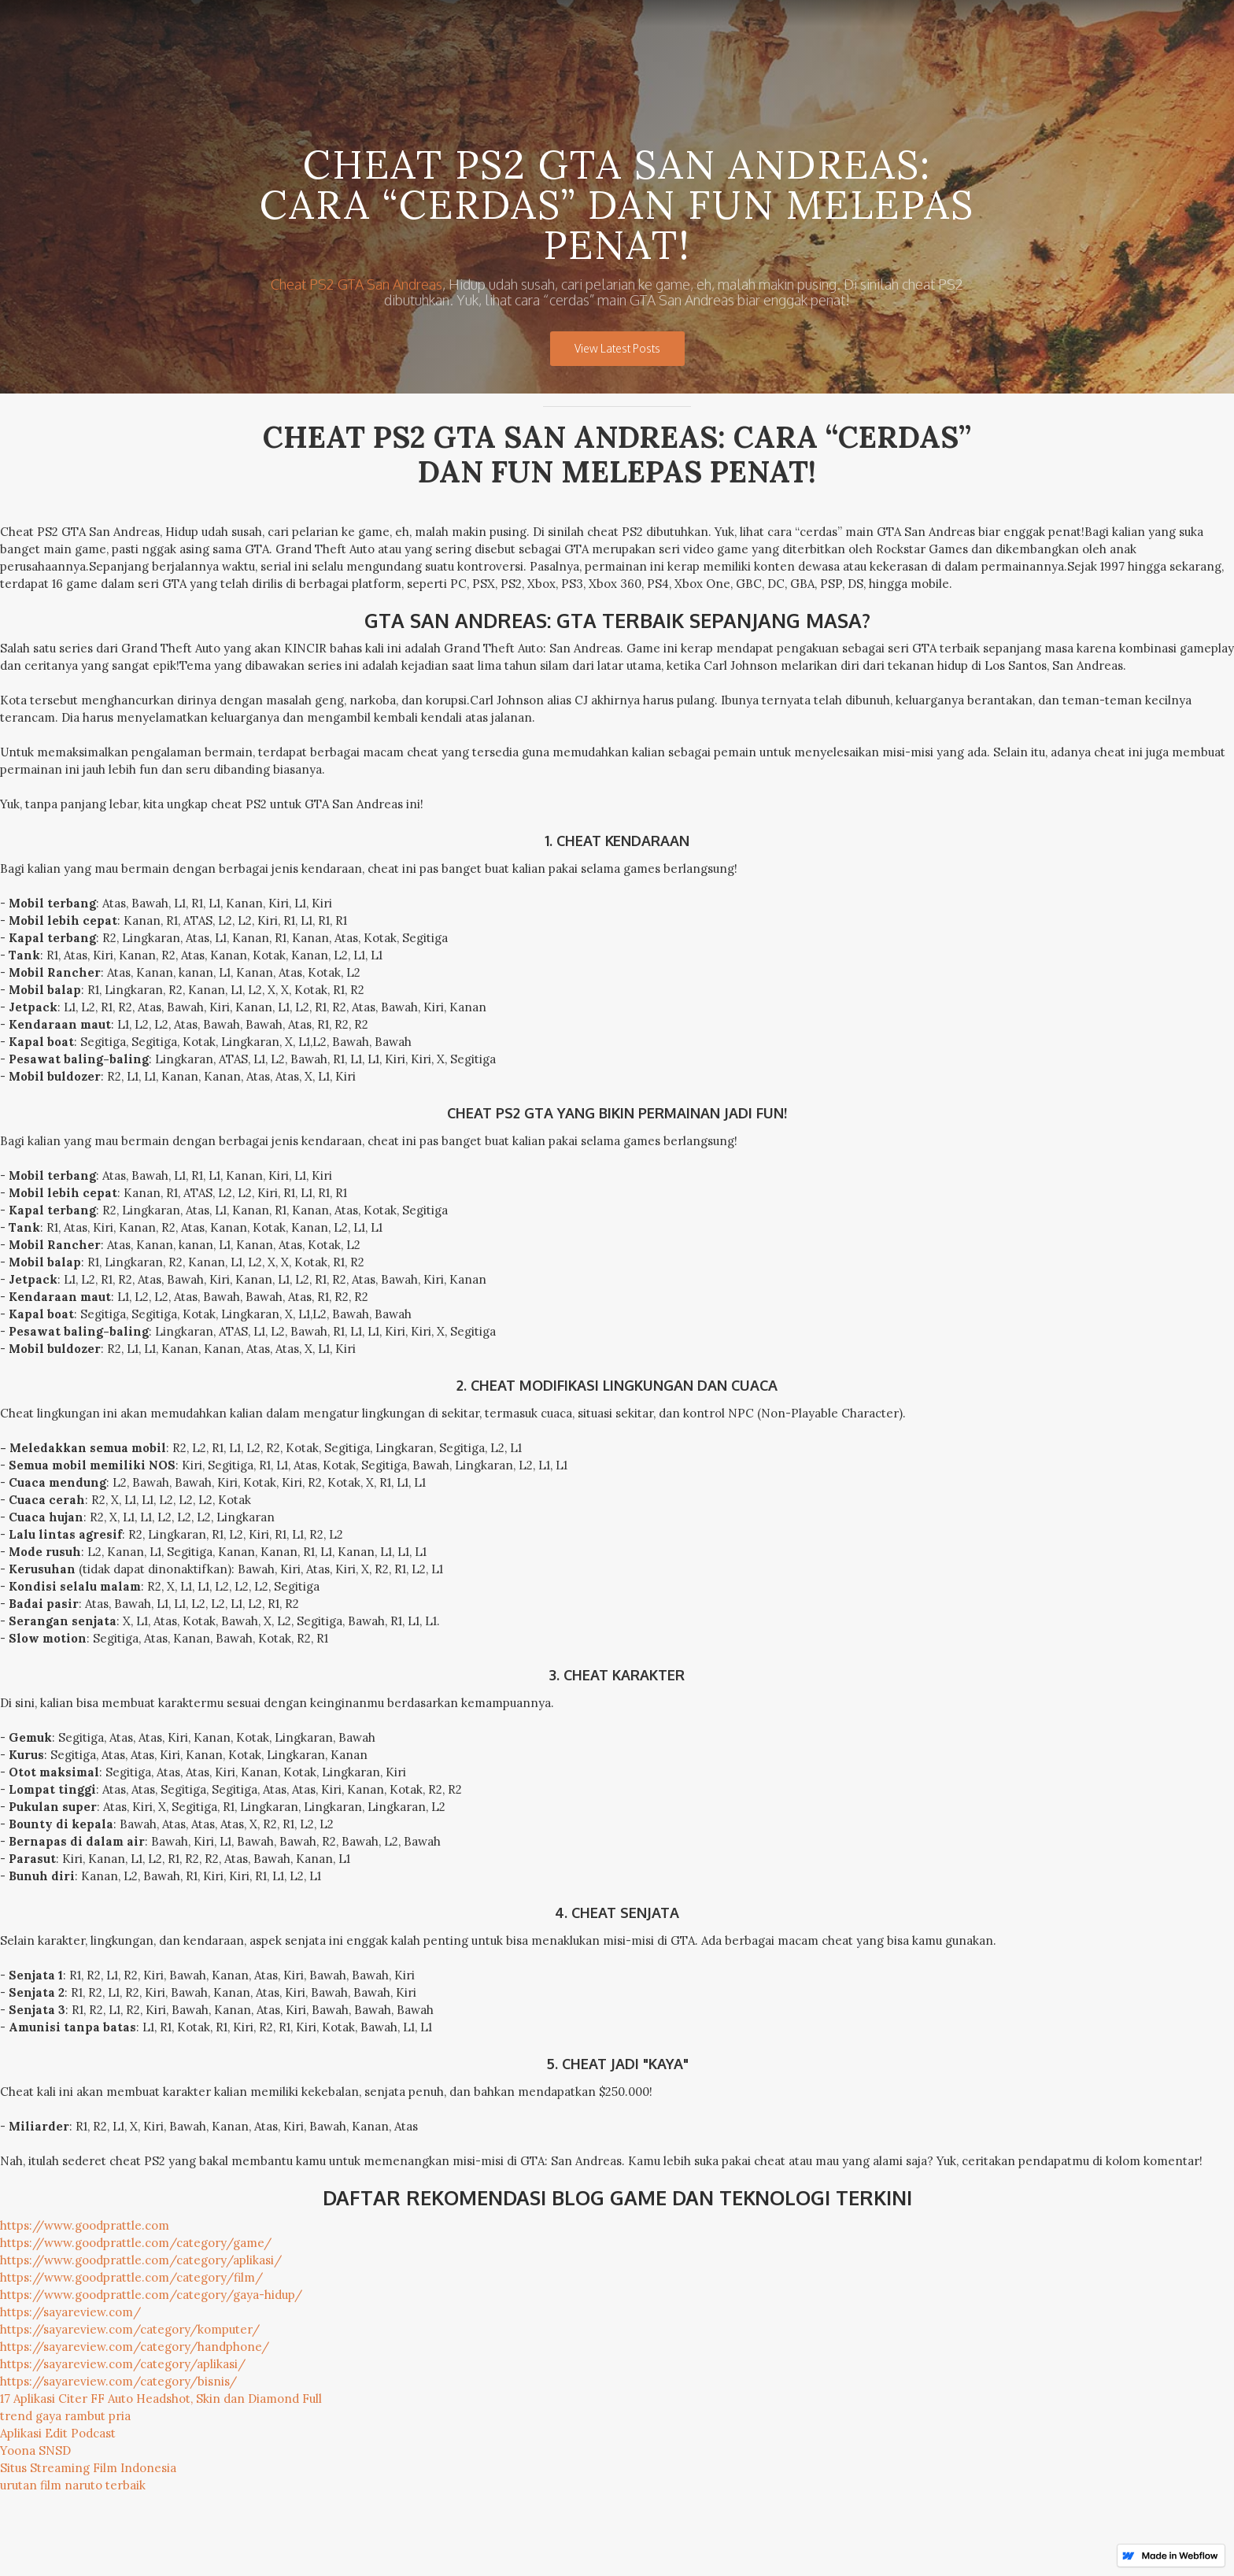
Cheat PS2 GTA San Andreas (356, 284)
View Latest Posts (617, 348)
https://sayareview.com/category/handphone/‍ (134, 2346)
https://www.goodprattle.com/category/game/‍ (136, 2242)
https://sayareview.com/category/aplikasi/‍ (123, 2363)
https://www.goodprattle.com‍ (84, 2225)
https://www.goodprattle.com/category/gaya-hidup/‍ (151, 2294)
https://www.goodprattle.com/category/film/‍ (131, 2277)
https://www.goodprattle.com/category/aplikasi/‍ (141, 2260)
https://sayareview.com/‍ (70, 2311)
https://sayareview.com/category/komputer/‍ (130, 2329)
